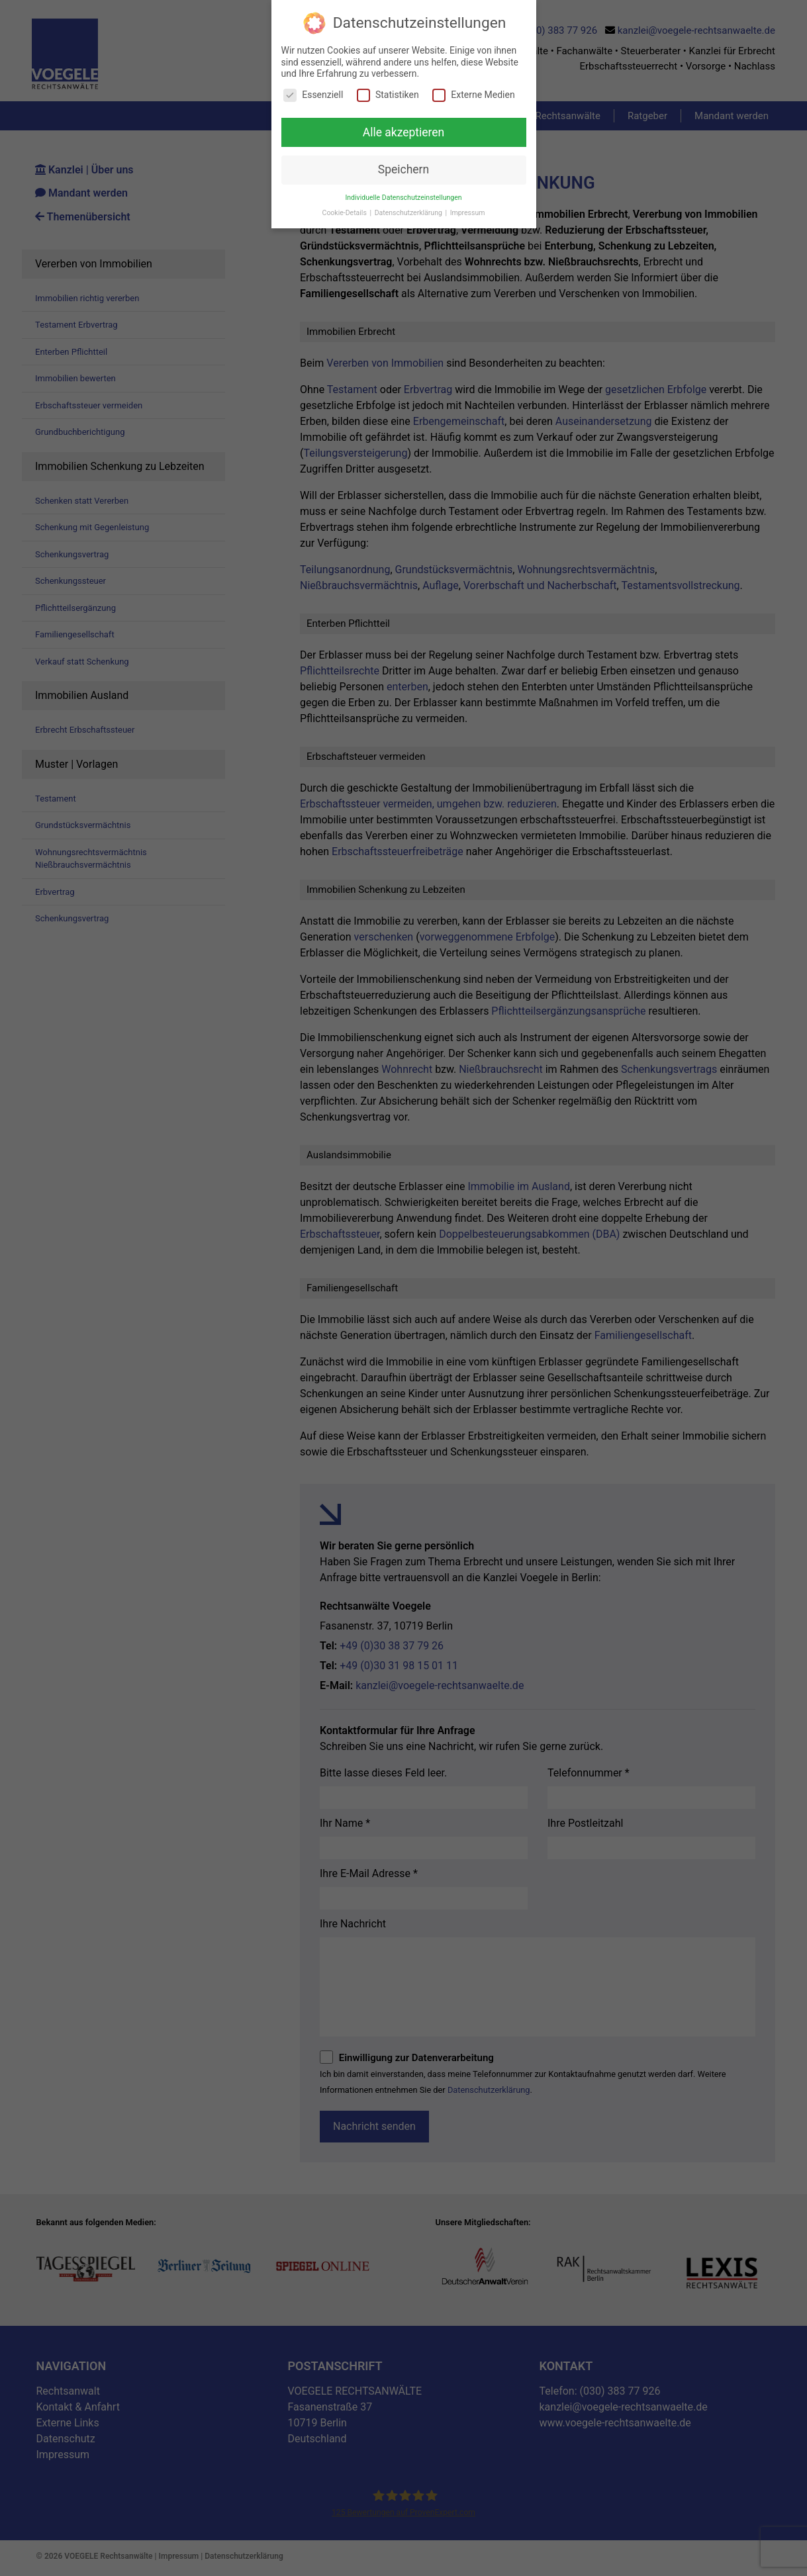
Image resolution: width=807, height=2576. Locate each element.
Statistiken (388, 95)
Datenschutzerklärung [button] (409, 212)
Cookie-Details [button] (345, 212)
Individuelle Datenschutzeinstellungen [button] (403, 197)
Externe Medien (473, 95)
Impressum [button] (467, 212)
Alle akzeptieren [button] (404, 132)
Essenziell (313, 95)
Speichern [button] (403, 169)
